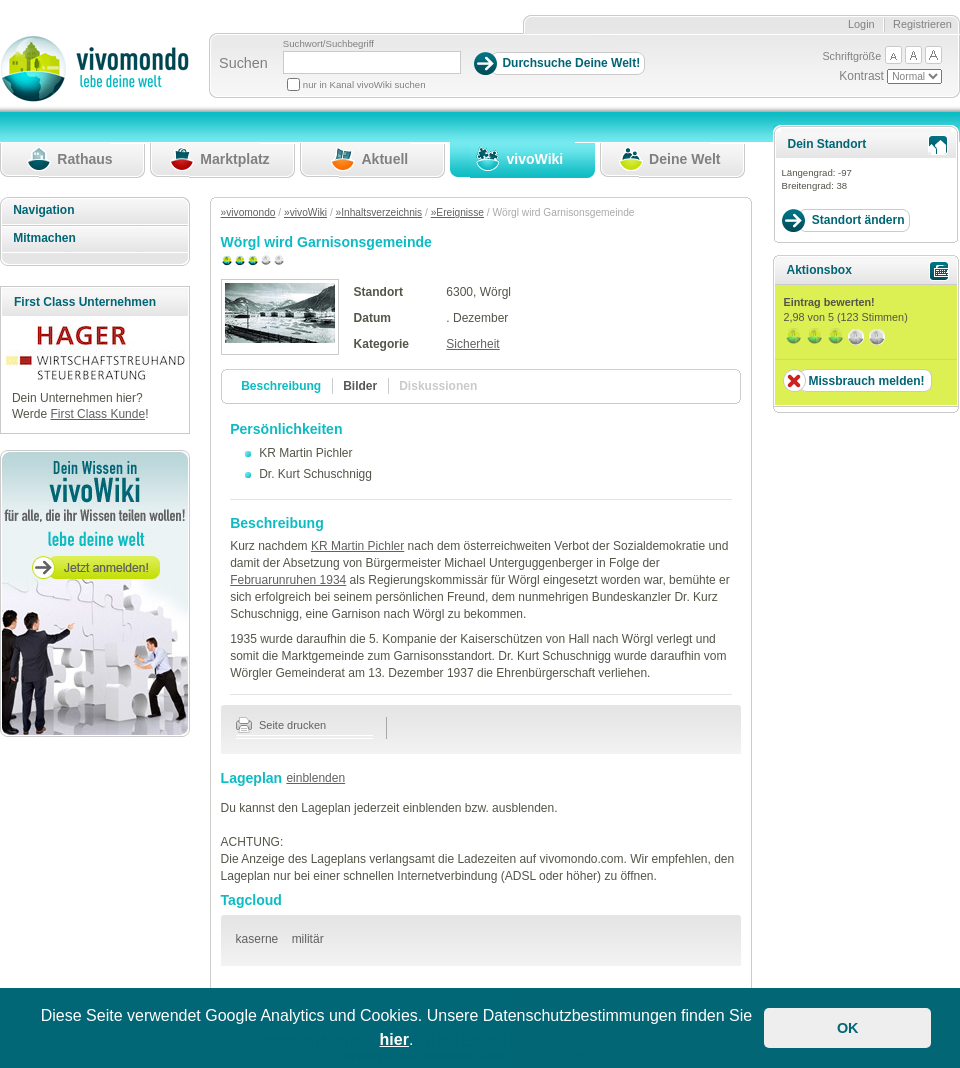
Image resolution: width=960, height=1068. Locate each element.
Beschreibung (281, 386)
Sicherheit (472, 344)
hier (394, 1039)
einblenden (315, 778)
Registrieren (922, 24)
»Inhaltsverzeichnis (379, 212)
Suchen (243, 63)
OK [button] (848, 1028)
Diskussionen (438, 386)
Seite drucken (281, 725)
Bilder (360, 386)
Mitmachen (44, 238)
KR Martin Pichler (357, 546)
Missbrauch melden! (866, 381)
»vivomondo (248, 212)
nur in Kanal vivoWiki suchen (364, 84)
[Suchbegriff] (372, 62)
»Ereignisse (457, 212)
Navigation (43, 210)
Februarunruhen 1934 (288, 580)
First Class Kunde (97, 414)
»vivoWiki (305, 212)
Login (861, 24)
